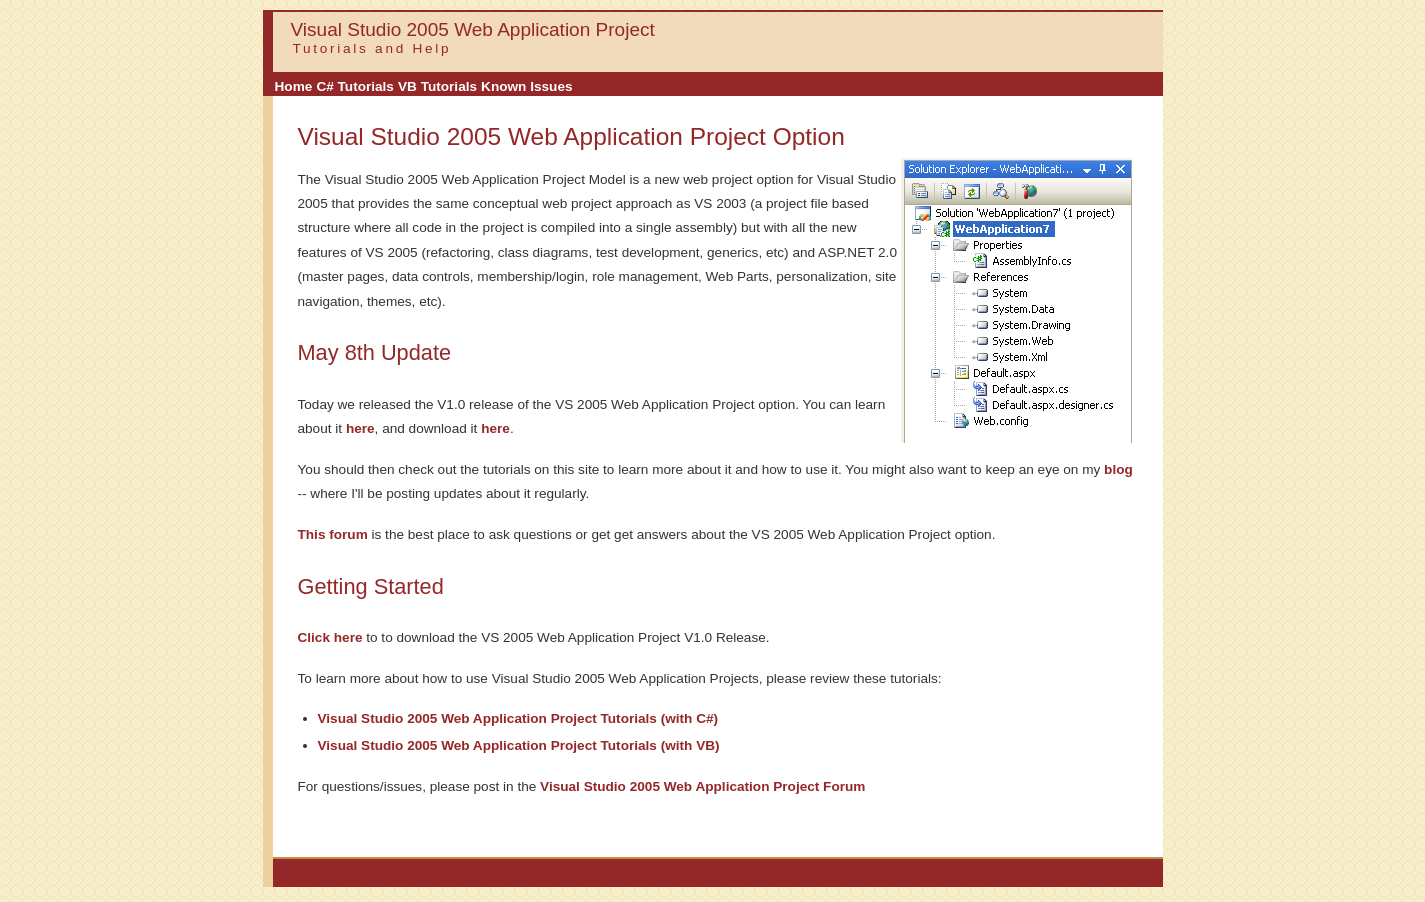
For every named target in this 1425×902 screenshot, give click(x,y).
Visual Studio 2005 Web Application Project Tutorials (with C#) (518, 718)
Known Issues (526, 86)
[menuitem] (294, 87)
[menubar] (424, 86)
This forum (333, 534)
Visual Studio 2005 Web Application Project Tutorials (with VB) (519, 745)
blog (1118, 469)
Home (294, 86)
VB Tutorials (437, 86)
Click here (330, 637)
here (360, 428)
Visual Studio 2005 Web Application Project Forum (702, 786)
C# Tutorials (355, 86)
